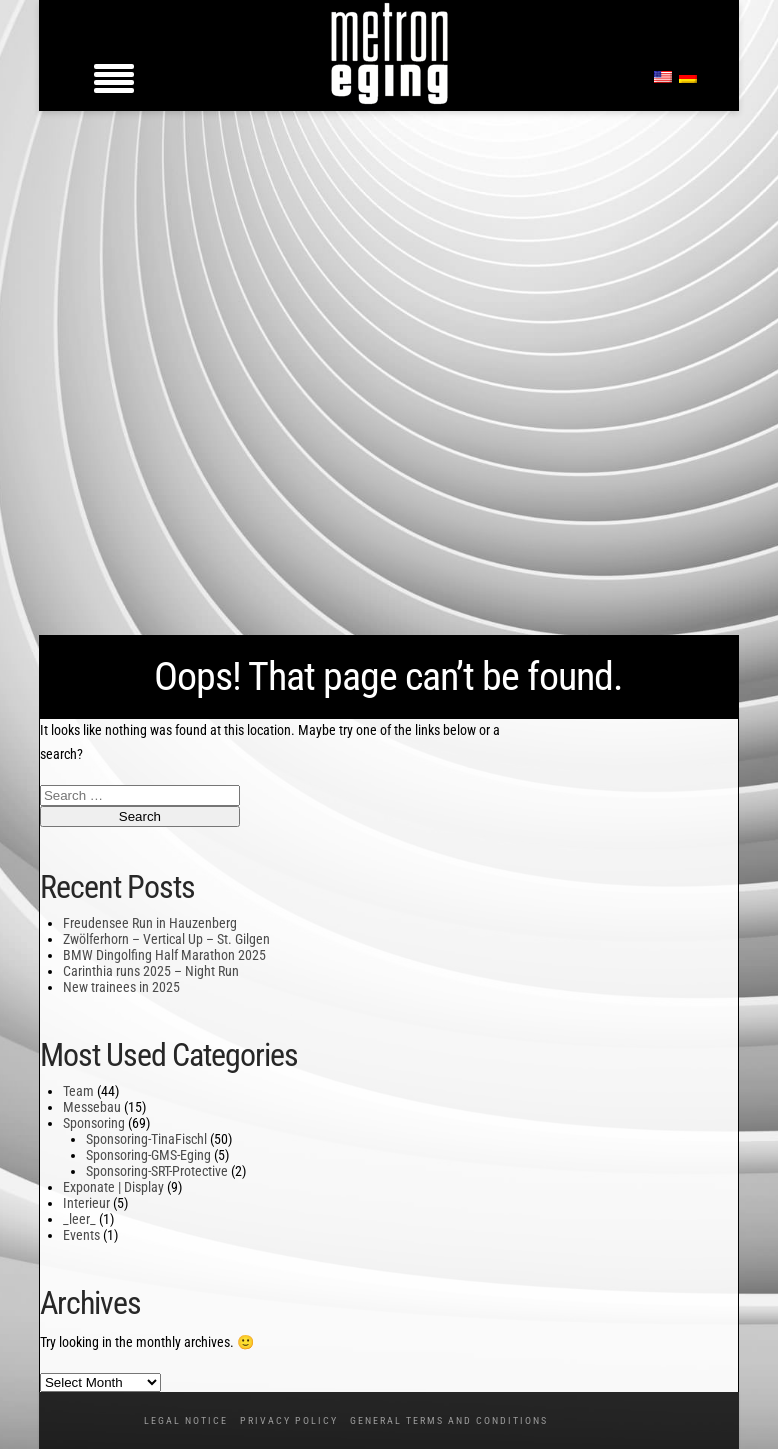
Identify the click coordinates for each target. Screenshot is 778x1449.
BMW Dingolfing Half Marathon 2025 (164, 955)
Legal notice (186, 1420)
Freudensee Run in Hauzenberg (150, 923)
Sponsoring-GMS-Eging (148, 1155)
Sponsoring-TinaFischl (146, 1139)
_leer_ (79, 1219)
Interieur (86, 1203)
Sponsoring (94, 1123)
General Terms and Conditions (449, 1420)
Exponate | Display (113, 1187)
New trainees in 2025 (121, 987)
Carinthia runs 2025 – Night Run (151, 971)
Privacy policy (289, 1420)
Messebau (92, 1107)
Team (78, 1091)
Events (81, 1235)
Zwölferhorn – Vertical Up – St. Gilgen (166, 939)
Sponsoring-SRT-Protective (157, 1171)
